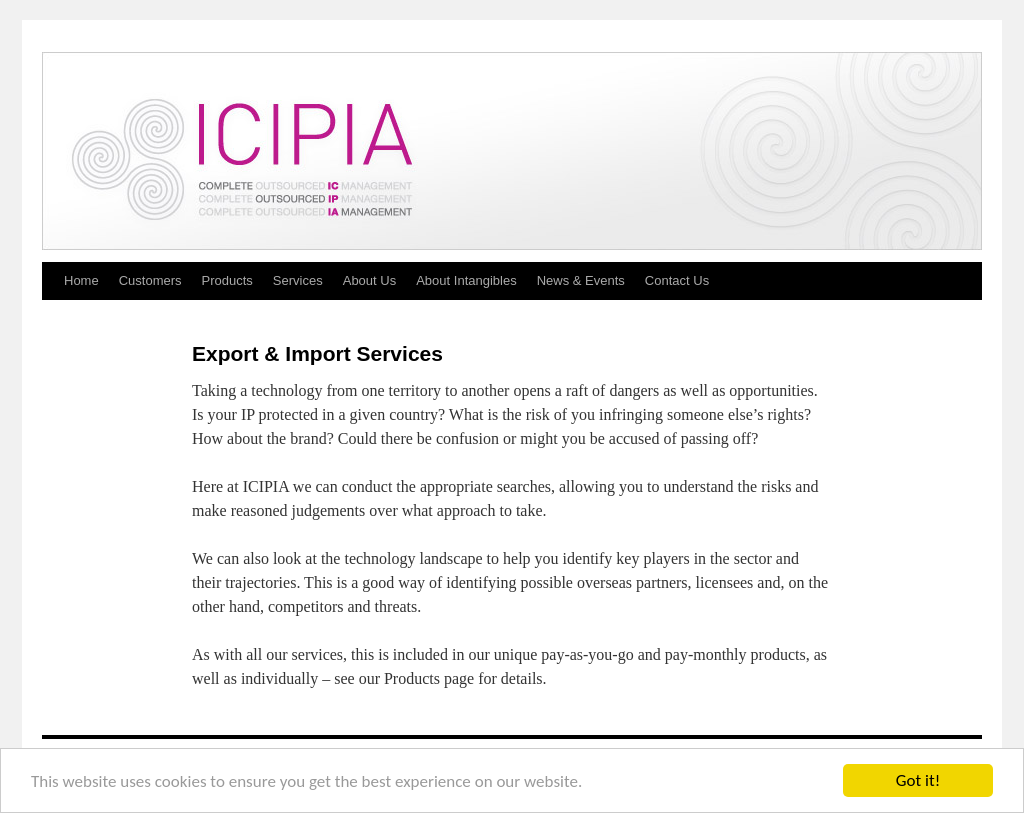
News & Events (581, 280)
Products (227, 280)
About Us (369, 280)
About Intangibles (466, 280)
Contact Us (677, 280)
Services (298, 280)
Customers (150, 280)
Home (81, 280)
